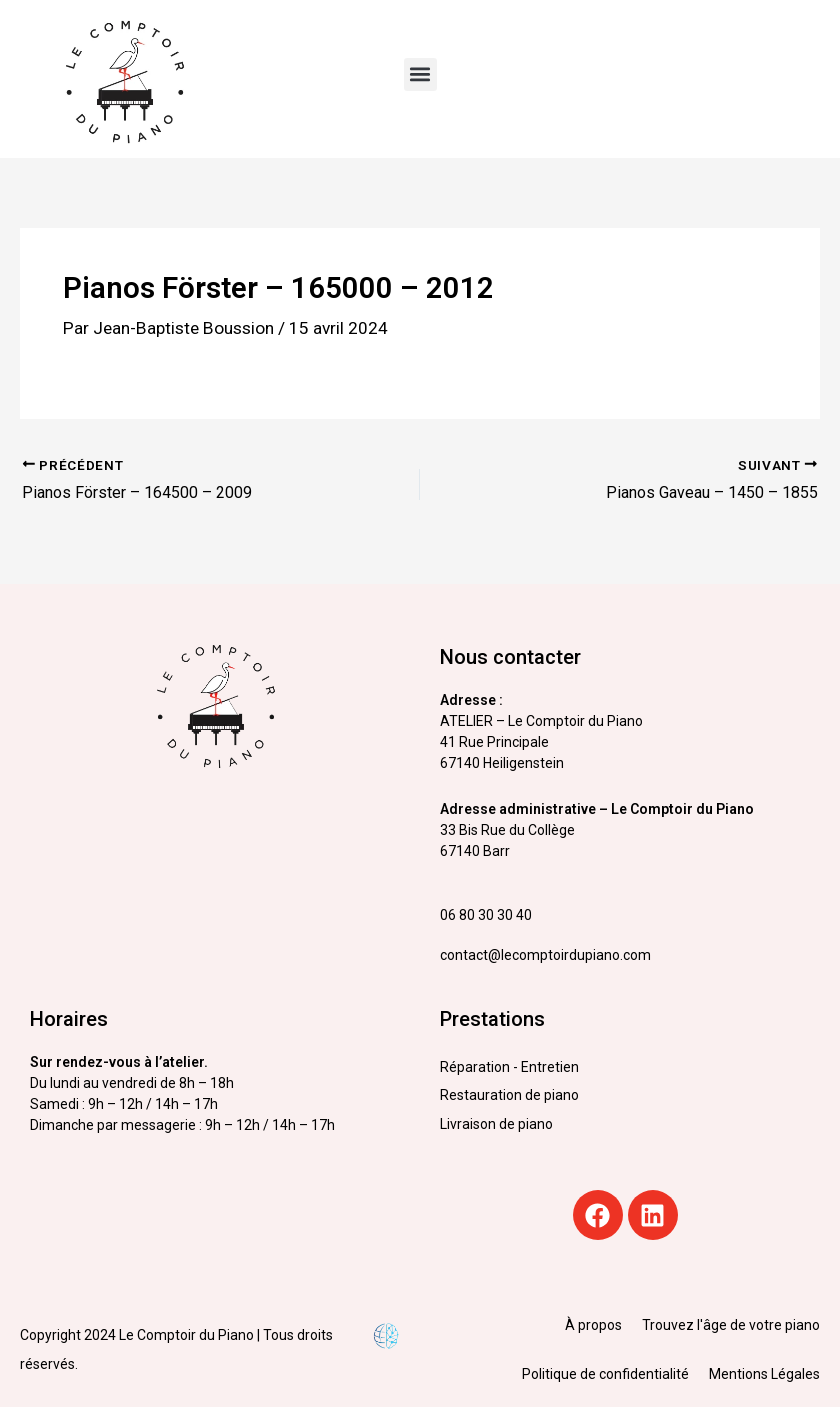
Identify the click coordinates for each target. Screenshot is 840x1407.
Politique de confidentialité (605, 1374)
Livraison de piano (496, 1124)
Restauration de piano (509, 1095)
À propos (593, 1325)
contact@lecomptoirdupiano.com (545, 955)
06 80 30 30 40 (486, 915)
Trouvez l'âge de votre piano (731, 1325)
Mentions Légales (764, 1374)
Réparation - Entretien (509, 1067)
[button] (420, 74)
